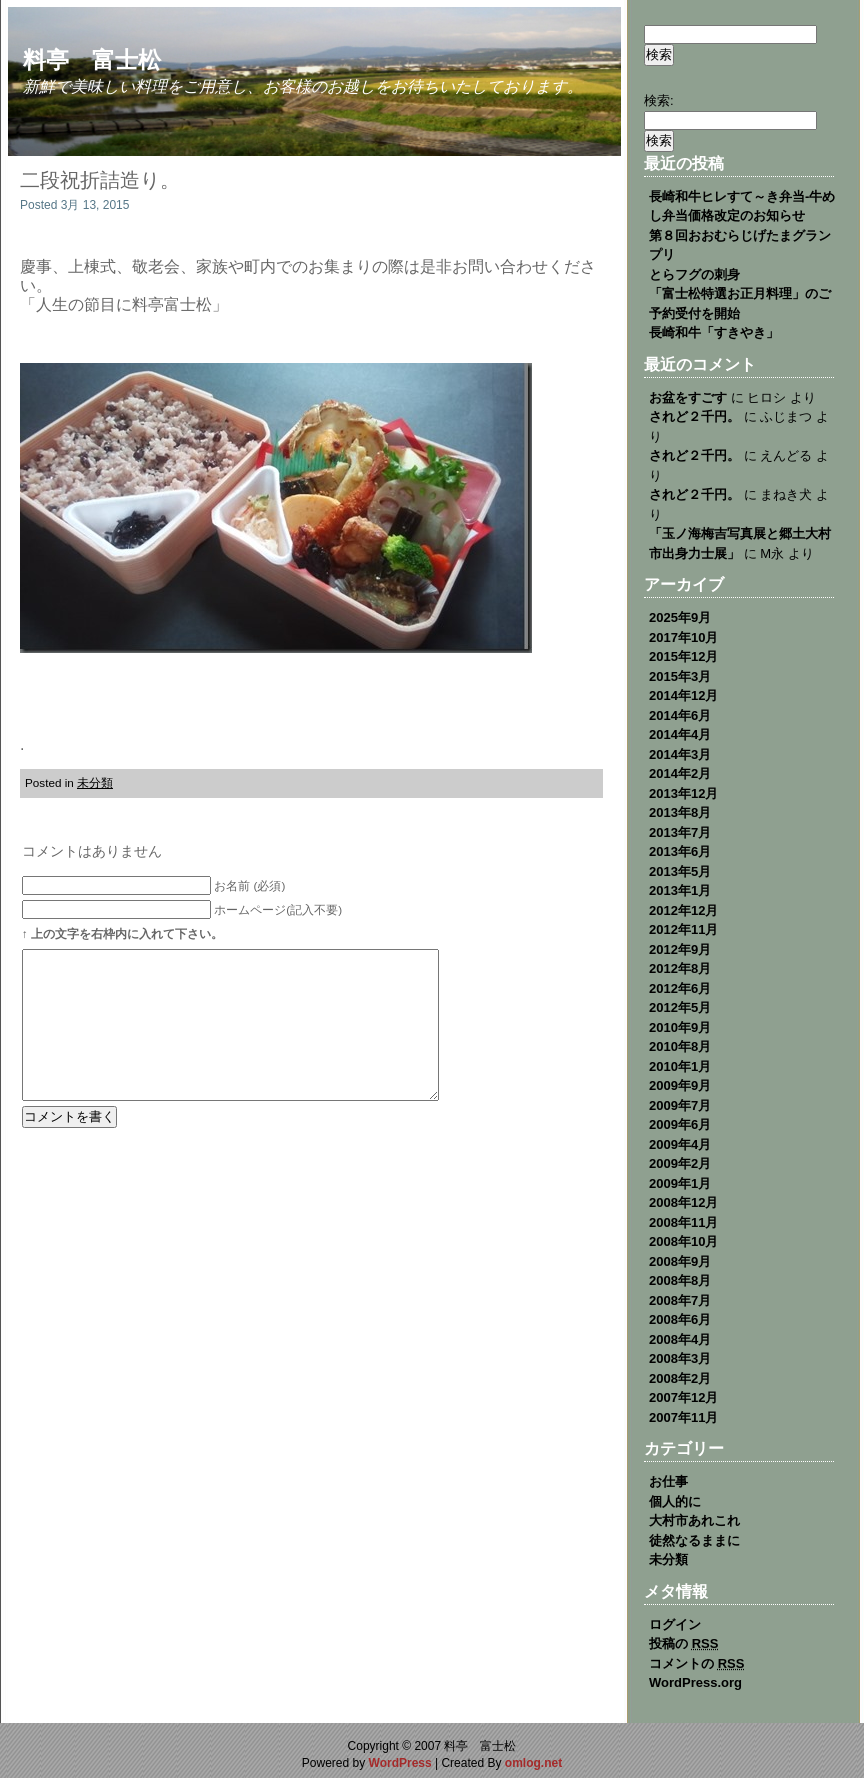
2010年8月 (680, 1046)
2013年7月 (680, 832)
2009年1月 (680, 1183)
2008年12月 (683, 1202)
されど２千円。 (694, 416)
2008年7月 (680, 1300)
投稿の (683, 1643)
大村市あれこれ (694, 1520)
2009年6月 (680, 1124)
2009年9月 (680, 1085)
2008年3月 (680, 1358)
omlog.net (533, 1763)
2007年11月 (683, 1417)
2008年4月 (680, 1339)
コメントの (696, 1663)
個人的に (675, 1501)
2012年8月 (680, 968)
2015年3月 (680, 676)
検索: (659, 100)
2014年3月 (680, 754)
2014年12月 (683, 695)
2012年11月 (683, 929)
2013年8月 (680, 812)
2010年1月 (680, 1066)
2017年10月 (683, 637)
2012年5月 (680, 1007)
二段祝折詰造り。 (100, 180)
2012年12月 (683, 910)
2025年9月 (680, 617)
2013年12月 (683, 793)
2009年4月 (680, 1144)
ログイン (675, 1624)
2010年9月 (680, 1027)
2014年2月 (680, 773)
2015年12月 (683, 656)
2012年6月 (680, 988)
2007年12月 (683, 1397)
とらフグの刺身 (694, 274)
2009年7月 (680, 1105)
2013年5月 (680, 871)
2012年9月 (680, 949)
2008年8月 (680, 1280)
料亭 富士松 (92, 60)
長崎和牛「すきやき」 (714, 332)
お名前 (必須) (249, 885)
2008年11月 (683, 1222)
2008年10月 (683, 1241)
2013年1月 (680, 890)
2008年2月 (680, 1378)
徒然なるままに (694, 1540)
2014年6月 (680, 715)
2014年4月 (680, 734)
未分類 (95, 782)
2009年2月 (680, 1163)
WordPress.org (695, 1682)
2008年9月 (680, 1261)
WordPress (400, 1763)
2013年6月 (680, 851)
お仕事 (668, 1481)
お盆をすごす (688, 397)
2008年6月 (680, 1319)
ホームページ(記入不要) (278, 909)
